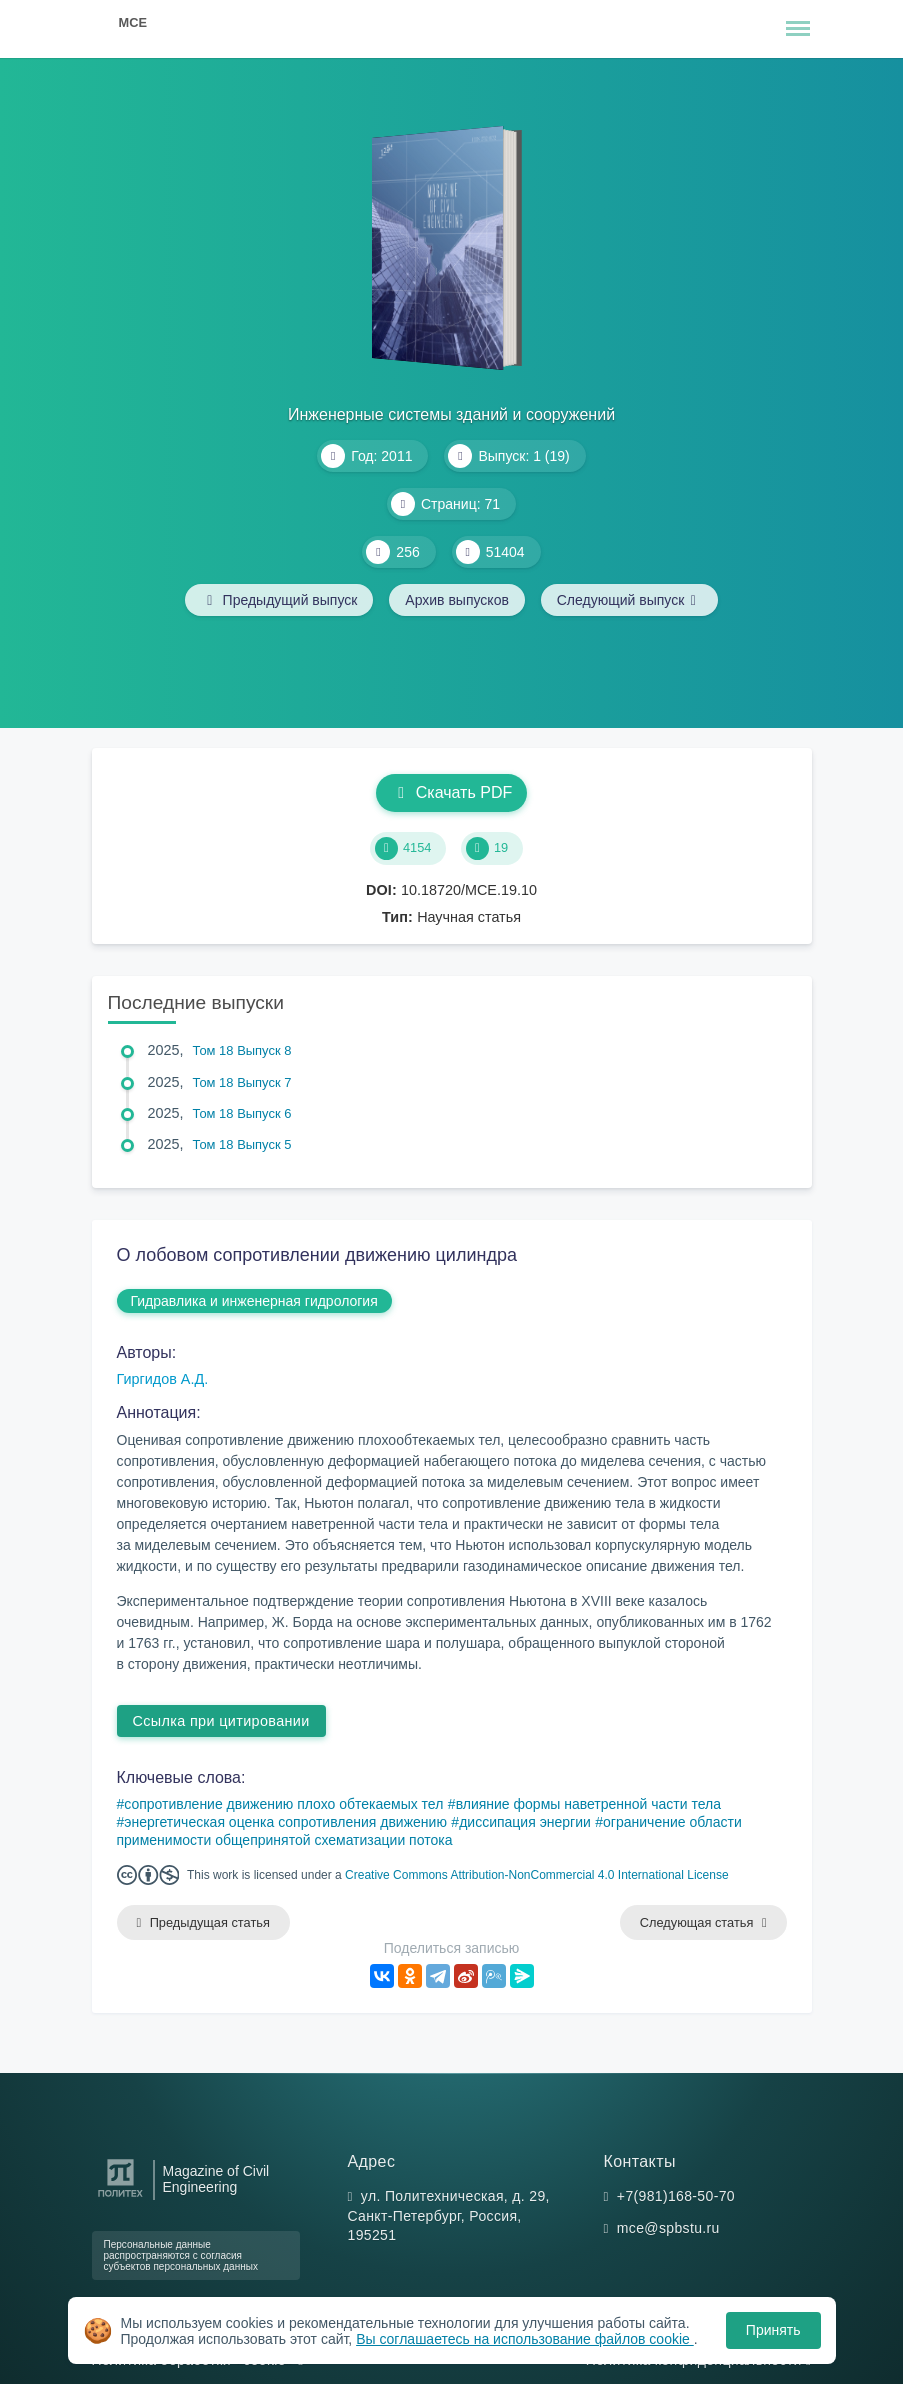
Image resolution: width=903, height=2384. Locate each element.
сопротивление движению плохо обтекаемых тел (283, 1804)
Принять (773, 2330)
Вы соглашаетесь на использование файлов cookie (525, 2339)
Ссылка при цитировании (221, 1721)
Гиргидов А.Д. (163, 1379)
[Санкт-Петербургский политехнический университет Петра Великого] (120, 2197)
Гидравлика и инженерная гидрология (254, 1301)
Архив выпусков (457, 600)
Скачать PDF (451, 792)
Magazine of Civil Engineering (216, 2179)
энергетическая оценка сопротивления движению (285, 1822)
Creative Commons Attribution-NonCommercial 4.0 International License (537, 1875)
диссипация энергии (525, 1822)
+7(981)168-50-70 (676, 2196)
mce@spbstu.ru (668, 2228)
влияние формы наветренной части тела (588, 1804)
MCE (133, 22)
